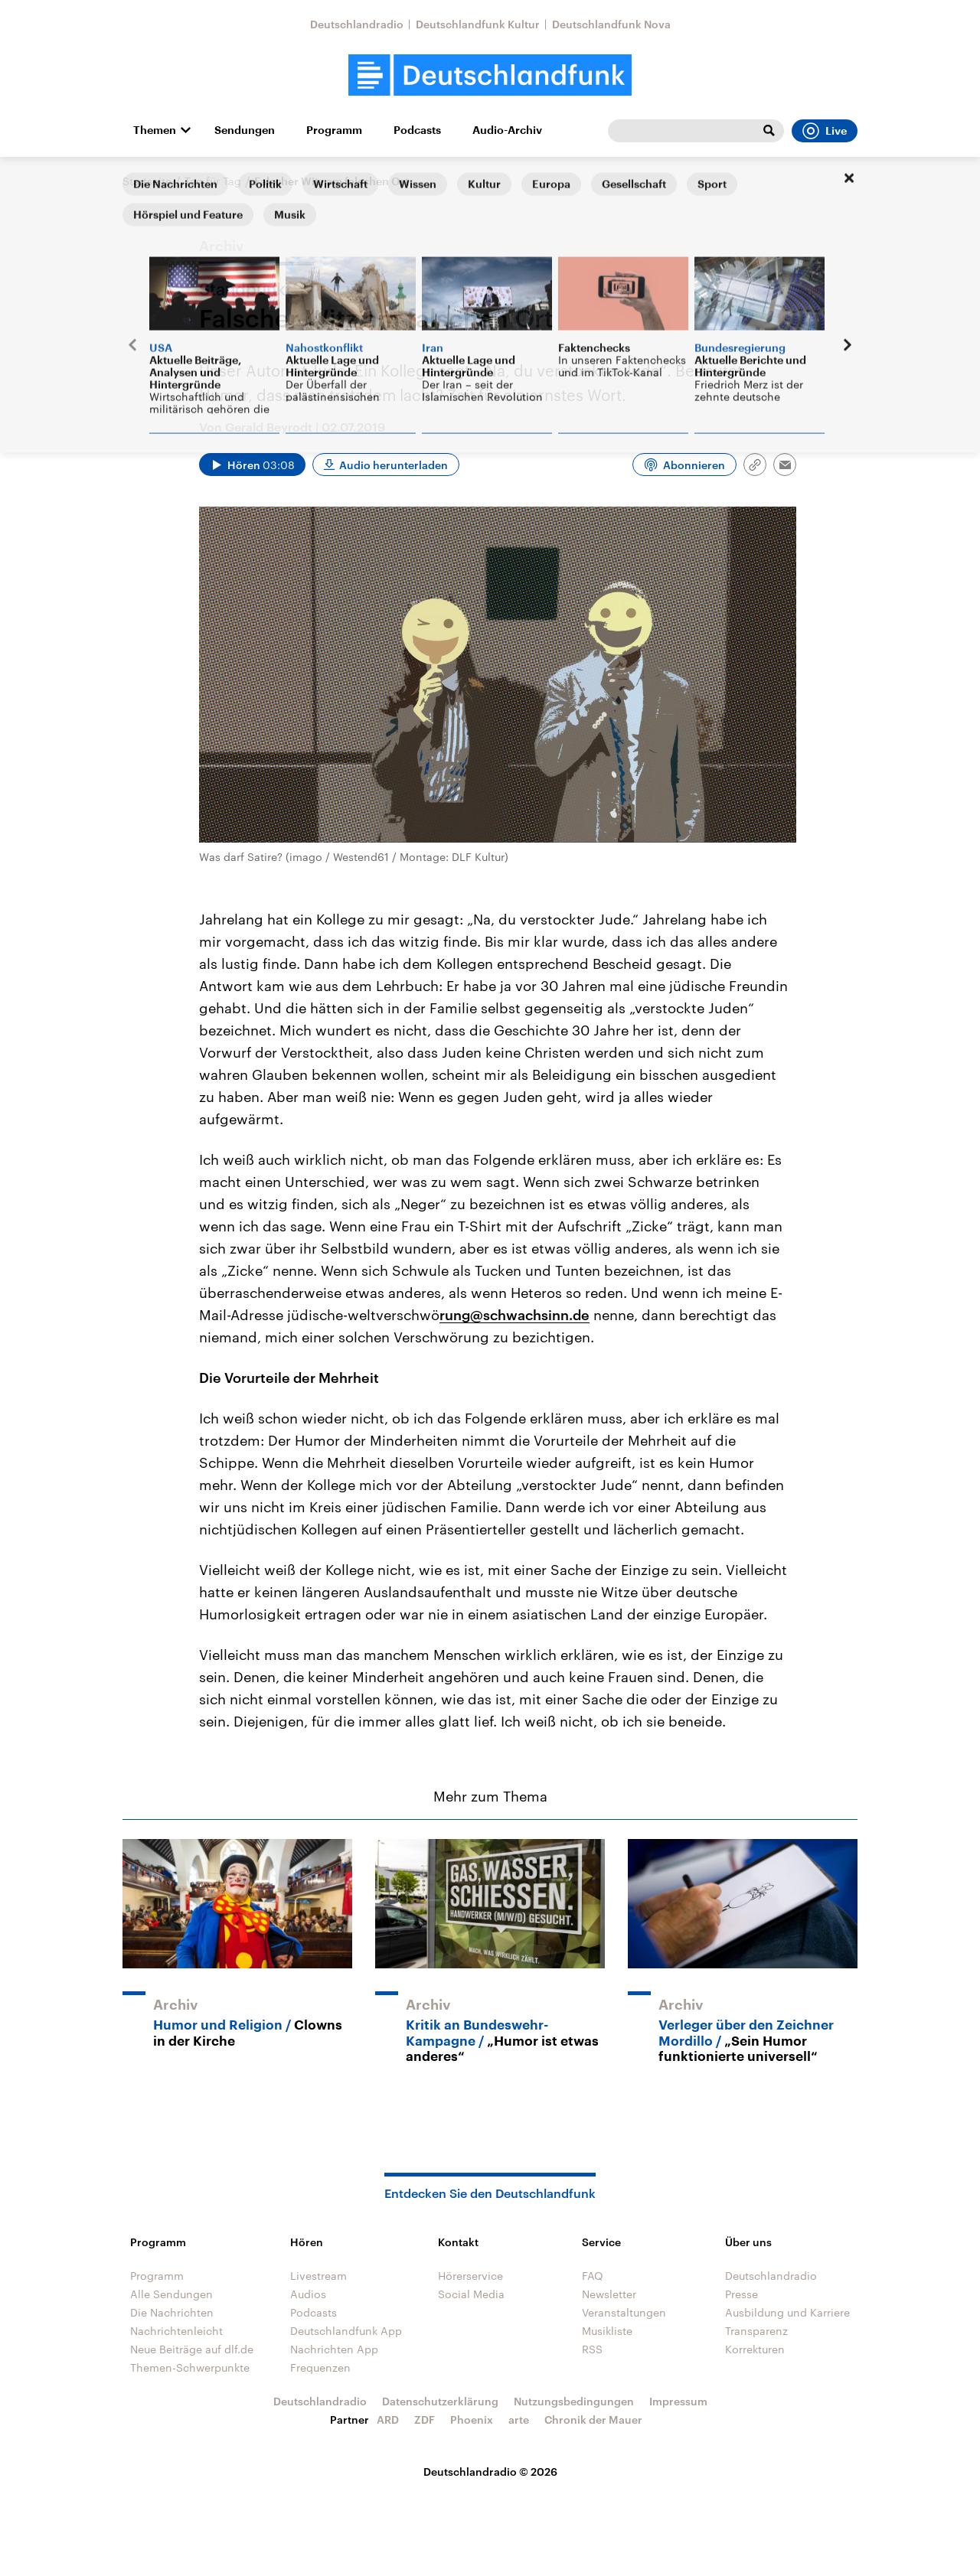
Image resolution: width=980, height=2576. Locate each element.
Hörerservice (470, 2275)
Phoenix (471, 2419)
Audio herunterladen (393, 464)
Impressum (678, 2401)
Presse (741, 2293)
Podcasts (417, 130)
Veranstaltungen (624, 2312)
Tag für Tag (213, 180)
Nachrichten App (334, 2349)
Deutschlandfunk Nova (611, 24)
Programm (334, 130)
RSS (592, 2349)
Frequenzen (320, 2367)
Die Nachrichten (172, 2312)
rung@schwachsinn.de (514, 1314)
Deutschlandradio (356, 24)
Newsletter (609, 2293)
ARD (388, 2419)
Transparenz (756, 2330)
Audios (308, 2293)
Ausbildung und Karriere (787, 2312)
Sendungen (244, 130)
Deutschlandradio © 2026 (490, 2471)
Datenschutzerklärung (440, 2401)
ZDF (424, 2419)
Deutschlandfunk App (346, 2330)
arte (518, 2419)
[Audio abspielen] (252, 464)
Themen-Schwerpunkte (190, 2367)
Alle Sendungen (171, 2293)
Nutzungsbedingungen (574, 2401)
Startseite (147, 180)
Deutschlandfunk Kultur (478, 24)
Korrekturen (755, 2349)
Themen (154, 130)
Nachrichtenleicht (176, 2330)
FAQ (592, 2275)
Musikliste (607, 2330)
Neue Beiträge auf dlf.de (191, 2349)
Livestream (318, 2275)
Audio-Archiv (507, 130)
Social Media (471, 2293)
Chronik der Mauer (593, 2419)
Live (824, 130)
